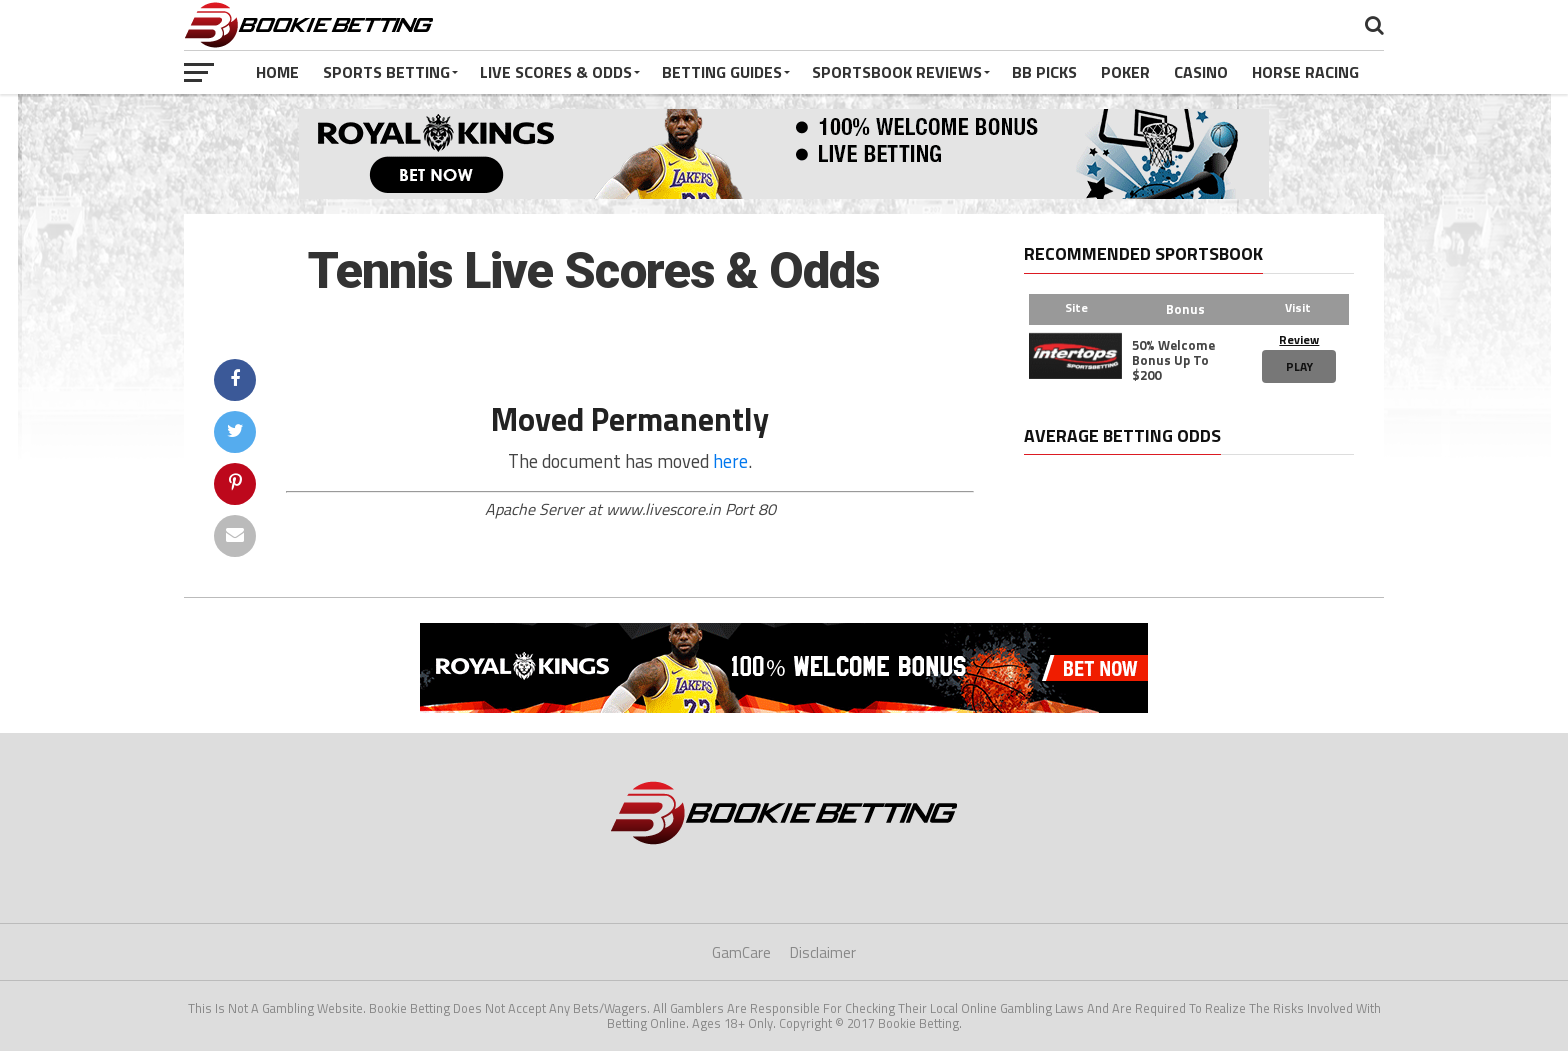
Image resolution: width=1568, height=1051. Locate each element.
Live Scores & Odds (556, 72)
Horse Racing (1305, 72)
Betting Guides (722, 72)
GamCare (741, 952)
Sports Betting (386, 72)
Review (1299, 339)
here (730, 461)
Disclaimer (823, 952)
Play (1299, 366)
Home (277, 72)
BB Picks (1044, 72)
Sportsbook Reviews (897, 72)
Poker (1125, 72)
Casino (1201, 72)
